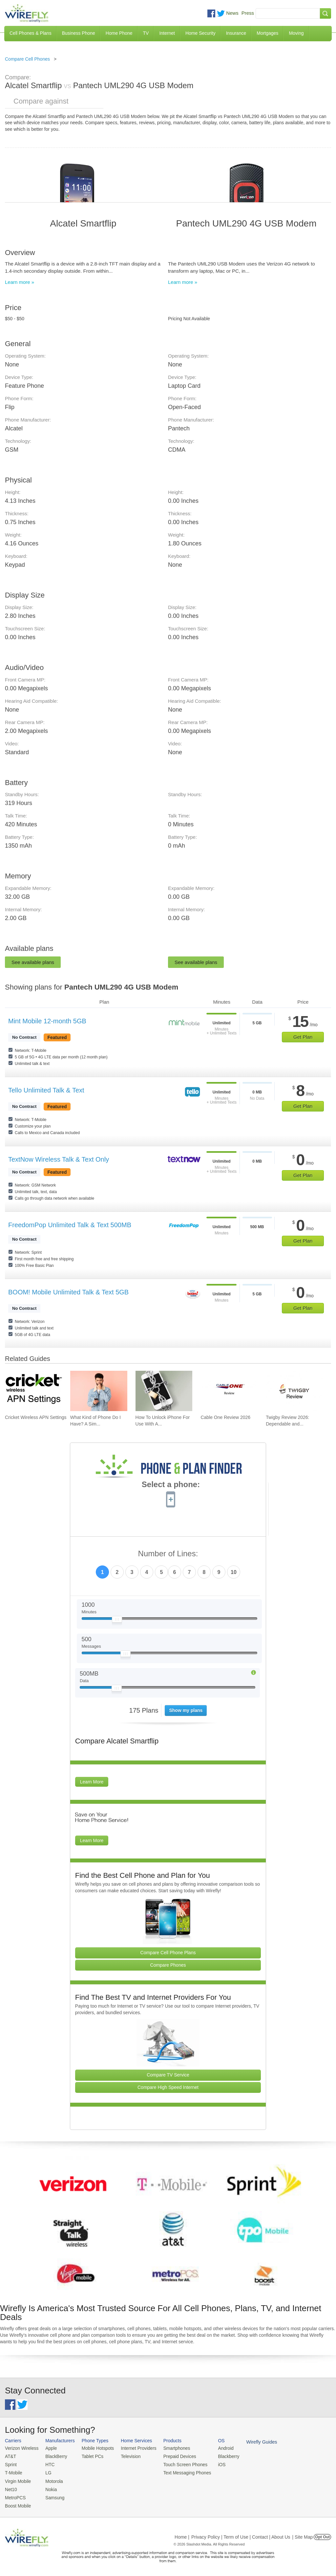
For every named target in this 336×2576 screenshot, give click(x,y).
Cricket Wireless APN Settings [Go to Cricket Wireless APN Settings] (36, 1417)
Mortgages (267, 33)
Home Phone (119, 33)
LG (46, 2471)
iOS (213, 2463)
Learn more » (19, 282)
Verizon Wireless (21, 2448)
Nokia (49, 2487)
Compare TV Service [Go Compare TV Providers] (168, 2074)
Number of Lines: (168, 1554)
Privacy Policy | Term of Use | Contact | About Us (240, 2534)
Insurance (236, 33)
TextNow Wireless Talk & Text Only (58, 1159)
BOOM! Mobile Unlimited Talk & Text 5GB (68, 1292)
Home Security (200, 33)
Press (248, 13)
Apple (49, 2448)
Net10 (10, 2487)
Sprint (10, 2463)
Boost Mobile (17, 2503)
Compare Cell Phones (27, 59)
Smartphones (170, 2448)
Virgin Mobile (17, 2479)
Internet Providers (134, 2448)
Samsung (53, 2495)
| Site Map (302, 2534)
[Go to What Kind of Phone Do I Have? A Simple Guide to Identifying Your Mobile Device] (98, 1391)
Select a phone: (171, 1485)
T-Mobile (13, 2471)
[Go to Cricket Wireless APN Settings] (33, 1391)
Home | (182, 2534)
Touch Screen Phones (179, 2463)
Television (126, 2455)
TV (146, 33)
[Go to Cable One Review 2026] (229, 1391)
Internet (167, 33)
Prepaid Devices (173, 2455)
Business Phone (78, 33)
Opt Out (322, 2534)
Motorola (52, 2479)
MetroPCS (15, 2495)
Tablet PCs (90, 2455)
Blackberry (220, 2455)
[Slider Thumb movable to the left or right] (117, 1621)
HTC (48, 2463)
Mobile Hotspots (95, 2448)
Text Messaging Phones (180, 2471)
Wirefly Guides (252, 2441)
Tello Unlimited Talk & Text (46, 1090)
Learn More (92, 1781)
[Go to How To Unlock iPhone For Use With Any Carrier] (164, 1391)
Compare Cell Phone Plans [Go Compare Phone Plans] (168, 1952)
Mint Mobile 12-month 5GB (47, 1021)
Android (217, 2448)
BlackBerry (54, 2455)
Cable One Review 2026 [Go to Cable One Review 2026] (225, 1417)
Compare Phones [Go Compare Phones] (168, 1965)
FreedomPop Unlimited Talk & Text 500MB (69, 1225)
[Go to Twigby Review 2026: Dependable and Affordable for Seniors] (294, 1391)
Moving (296, 33)
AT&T (10, 2455)
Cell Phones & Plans (31, 33)
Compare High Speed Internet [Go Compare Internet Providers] (168, 2087)
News (232, 13)
